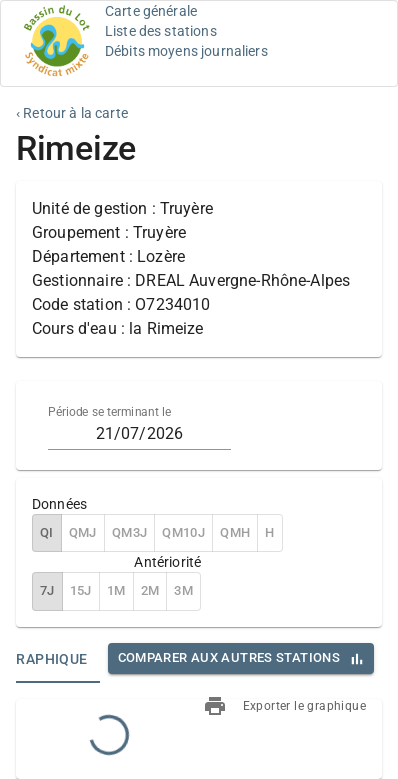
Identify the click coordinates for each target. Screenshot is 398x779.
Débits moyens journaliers (186, 51)
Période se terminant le (109, 412)
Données (59, 504)
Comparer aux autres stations (229, 657)
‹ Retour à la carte (72, 113)
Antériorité (167, 562)
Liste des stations (161, 31)
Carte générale (151, 11)
